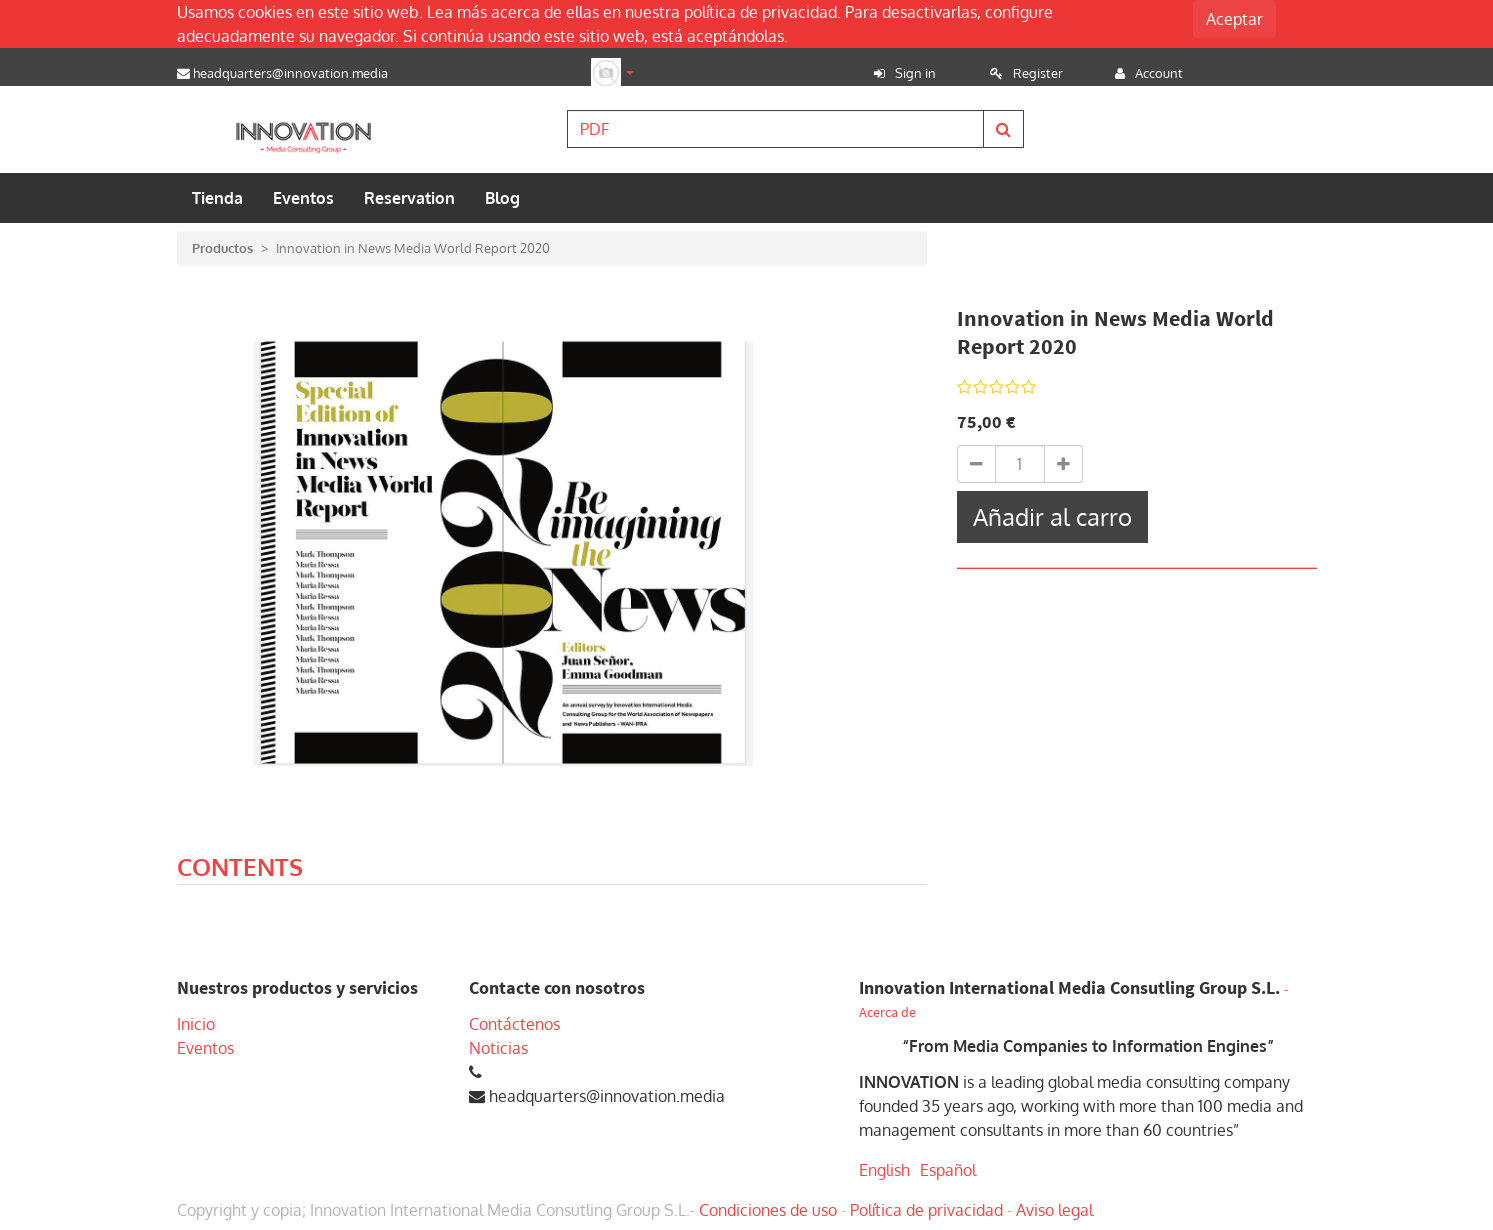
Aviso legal (1054, 1210)
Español (948, 1170)
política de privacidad (760, 12)
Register (1038, 73)
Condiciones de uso (768, 1210)
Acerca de (887, 1012)
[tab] (240, 870)
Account (1159, 73)
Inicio (196, 1024)
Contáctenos (514, 1024)
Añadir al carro (1052, 516)
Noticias (498, 1048)
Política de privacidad (926, 1210)
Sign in (915, 73)
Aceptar (1234, 19)
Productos (222, 248)
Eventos (205, 1048)
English (884, 1170)
